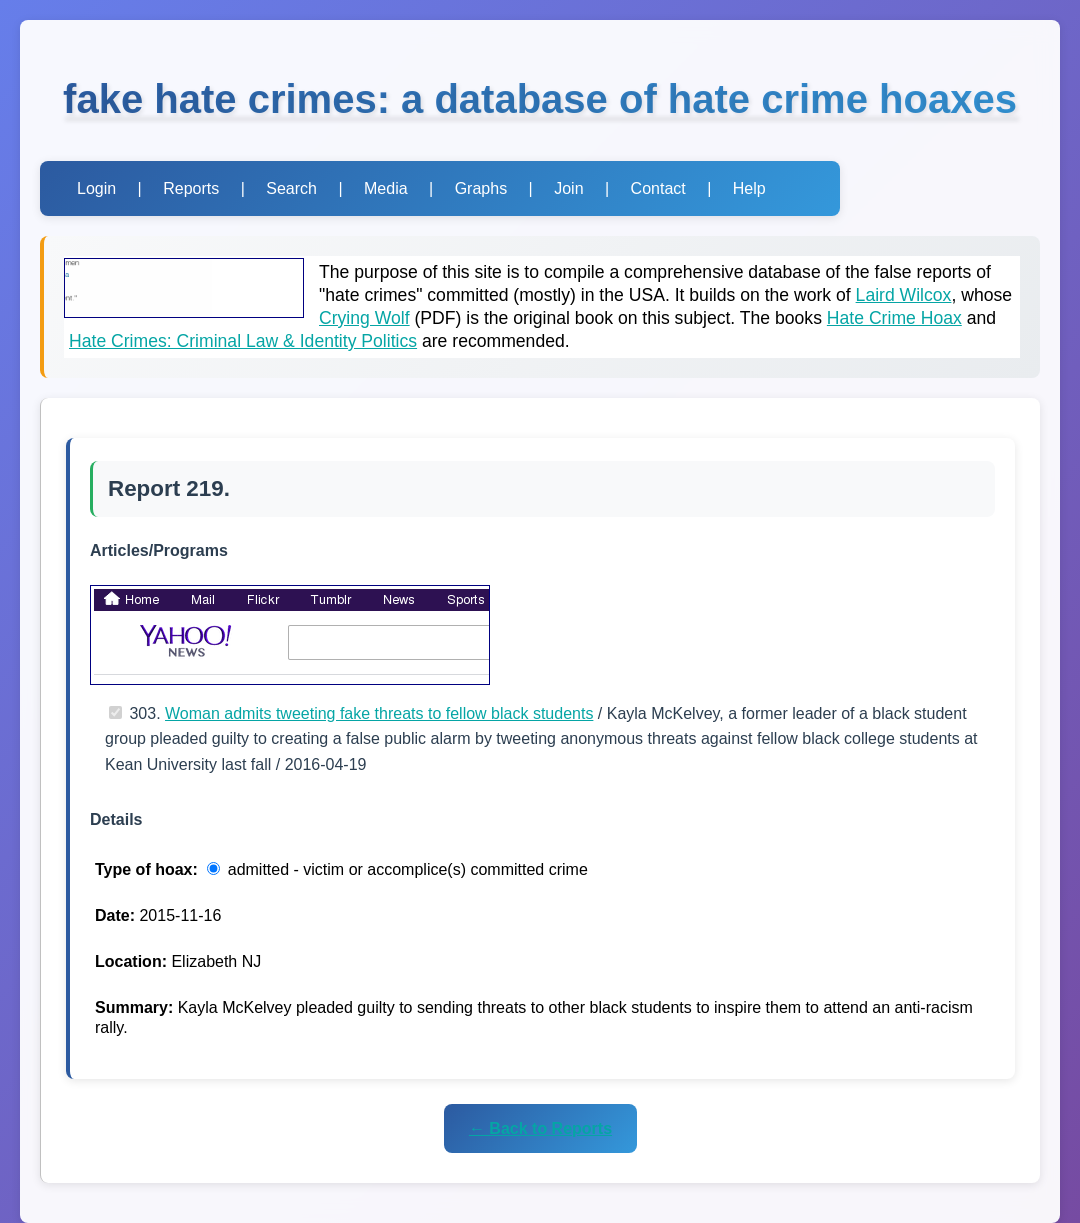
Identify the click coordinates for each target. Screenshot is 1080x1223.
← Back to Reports (540, 1128)
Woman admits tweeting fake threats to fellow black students (379, 713)
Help (749, 188)
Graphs (481, 188)
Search (291, 188)
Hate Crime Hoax (894, 318)
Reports (191, 188)
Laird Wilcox (904, 295)
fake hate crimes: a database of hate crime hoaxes (540, 99)
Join (568, 188)
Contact (658, 188)
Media (386, 188)
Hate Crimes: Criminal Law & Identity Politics (243, 341)
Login (96, 188)
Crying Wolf (364, 318)
